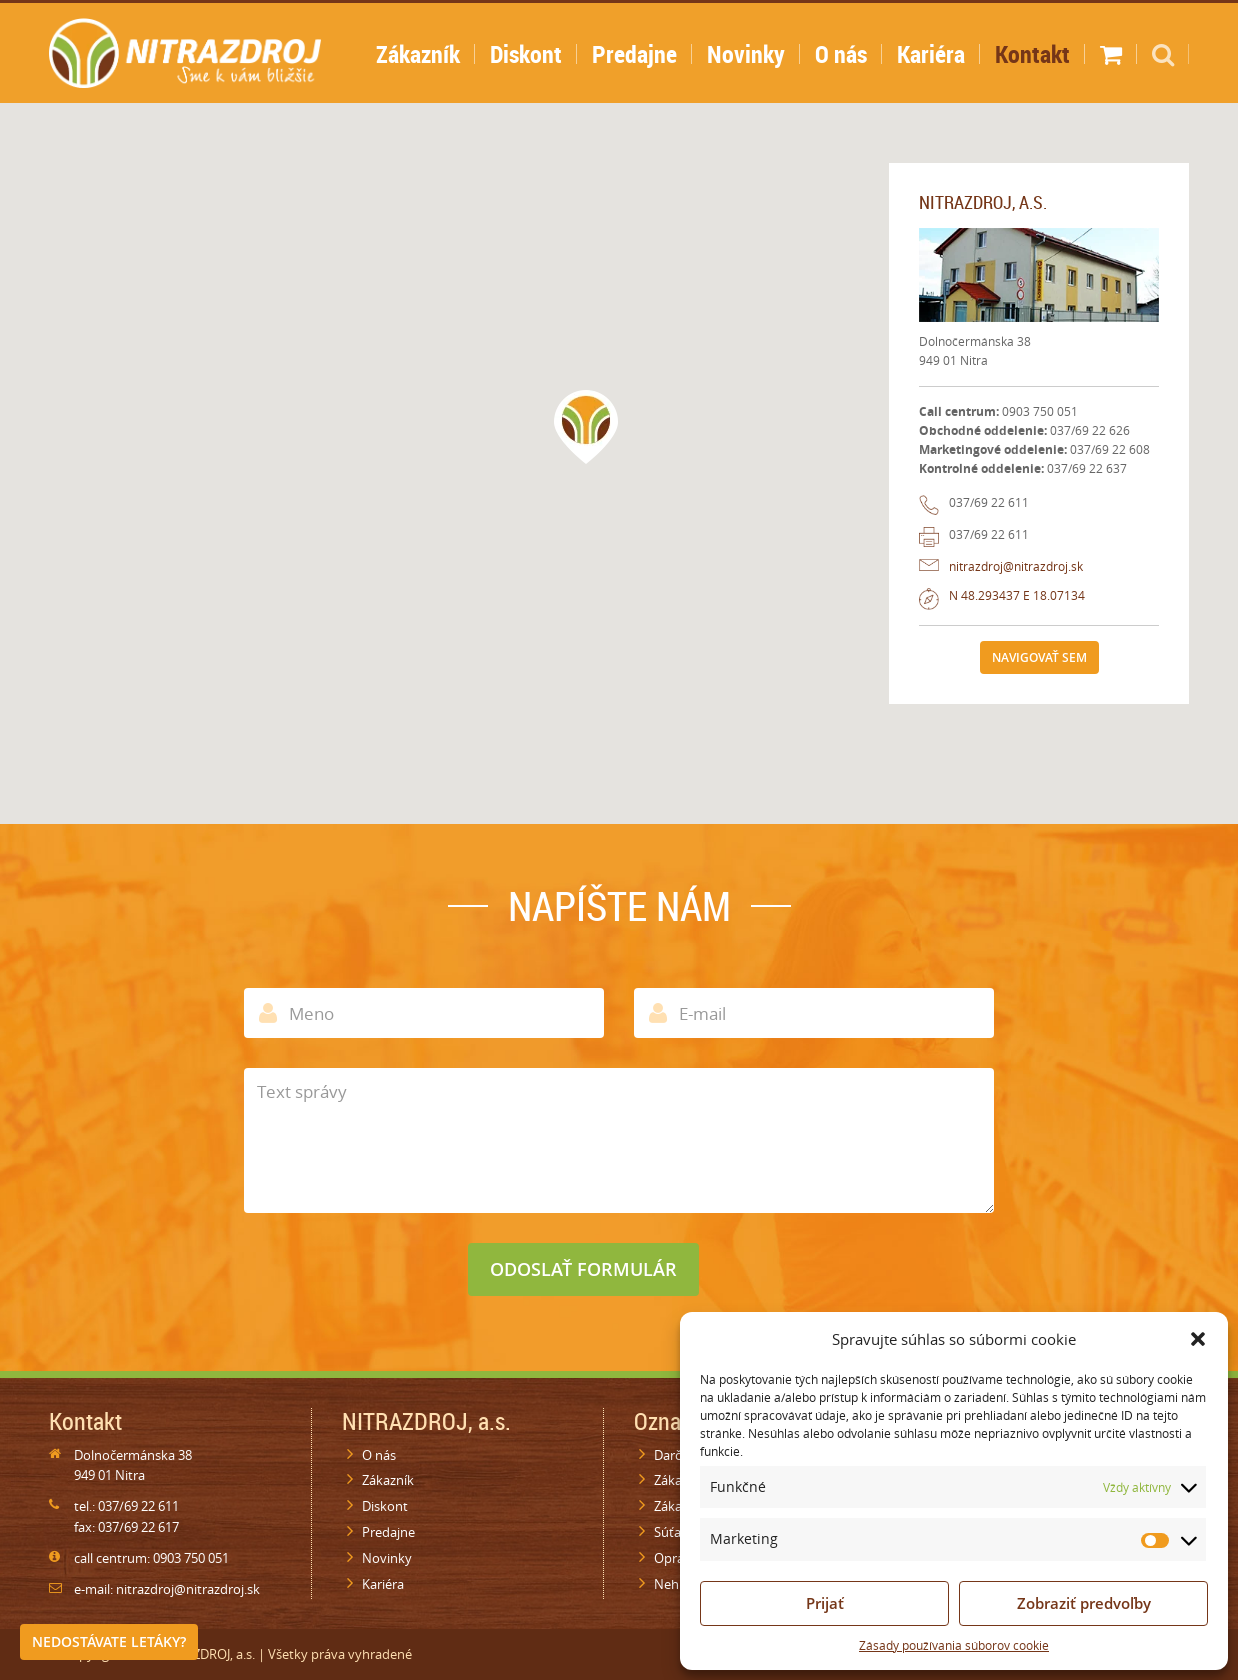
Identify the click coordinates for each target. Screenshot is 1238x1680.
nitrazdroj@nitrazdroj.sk (1016, 566)
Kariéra (931, 54)
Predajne (634, 54)
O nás (841, 54)
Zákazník (418, 54)
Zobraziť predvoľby (1084, 1603)
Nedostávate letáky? (109, 1641)
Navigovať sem (1039, 657)
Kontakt (1032, 54)
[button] (1198, 1339)
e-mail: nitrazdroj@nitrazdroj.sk (167, 1589)
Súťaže (674, 1532)
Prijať (825, 1603)
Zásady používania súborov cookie (954, 1645)
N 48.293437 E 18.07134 (1017, 595)
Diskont (526, 54)
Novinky (746, 54)
